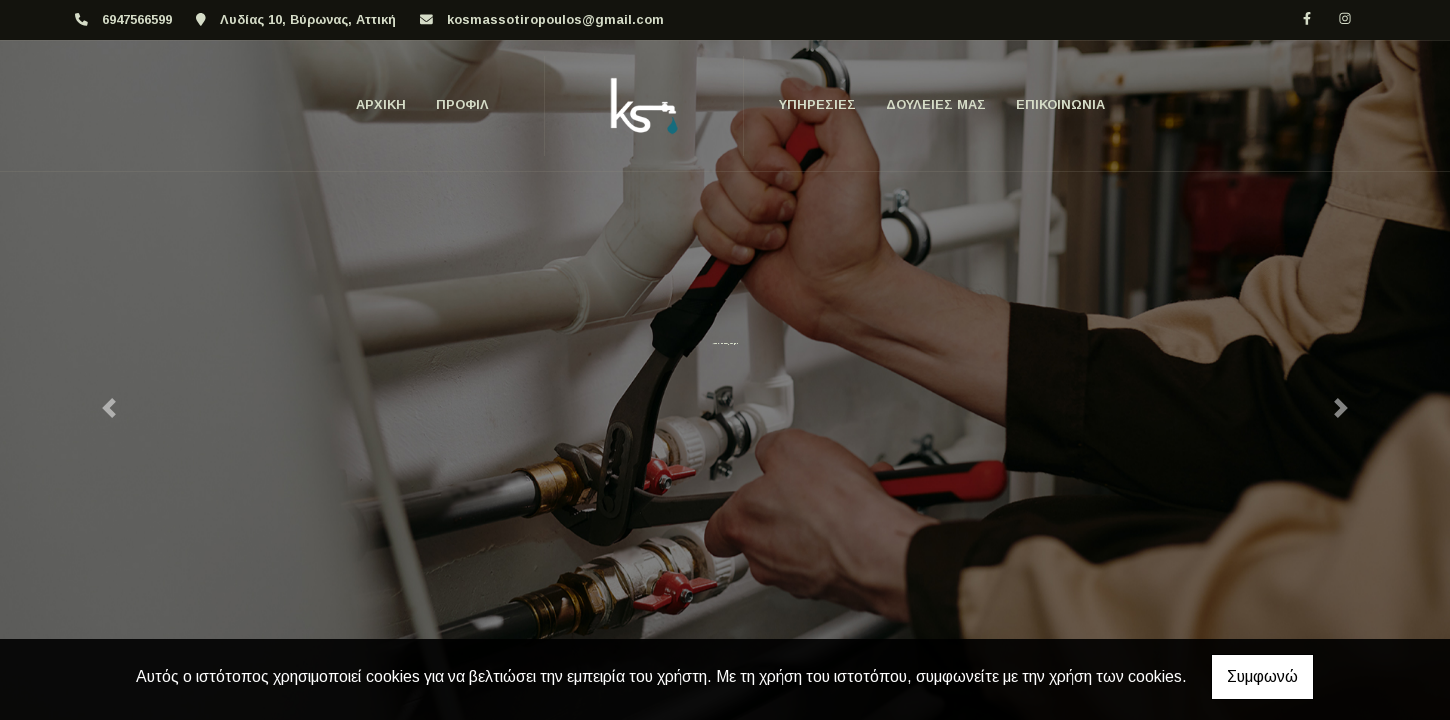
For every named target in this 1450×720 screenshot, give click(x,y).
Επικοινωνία (1060, 104)
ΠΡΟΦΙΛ (462, 104)
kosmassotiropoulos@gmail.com (555, 19)
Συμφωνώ (1262, 676)
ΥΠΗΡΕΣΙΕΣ (817, 104)
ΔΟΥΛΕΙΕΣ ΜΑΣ (936, 104)
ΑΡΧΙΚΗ (381, 104)
